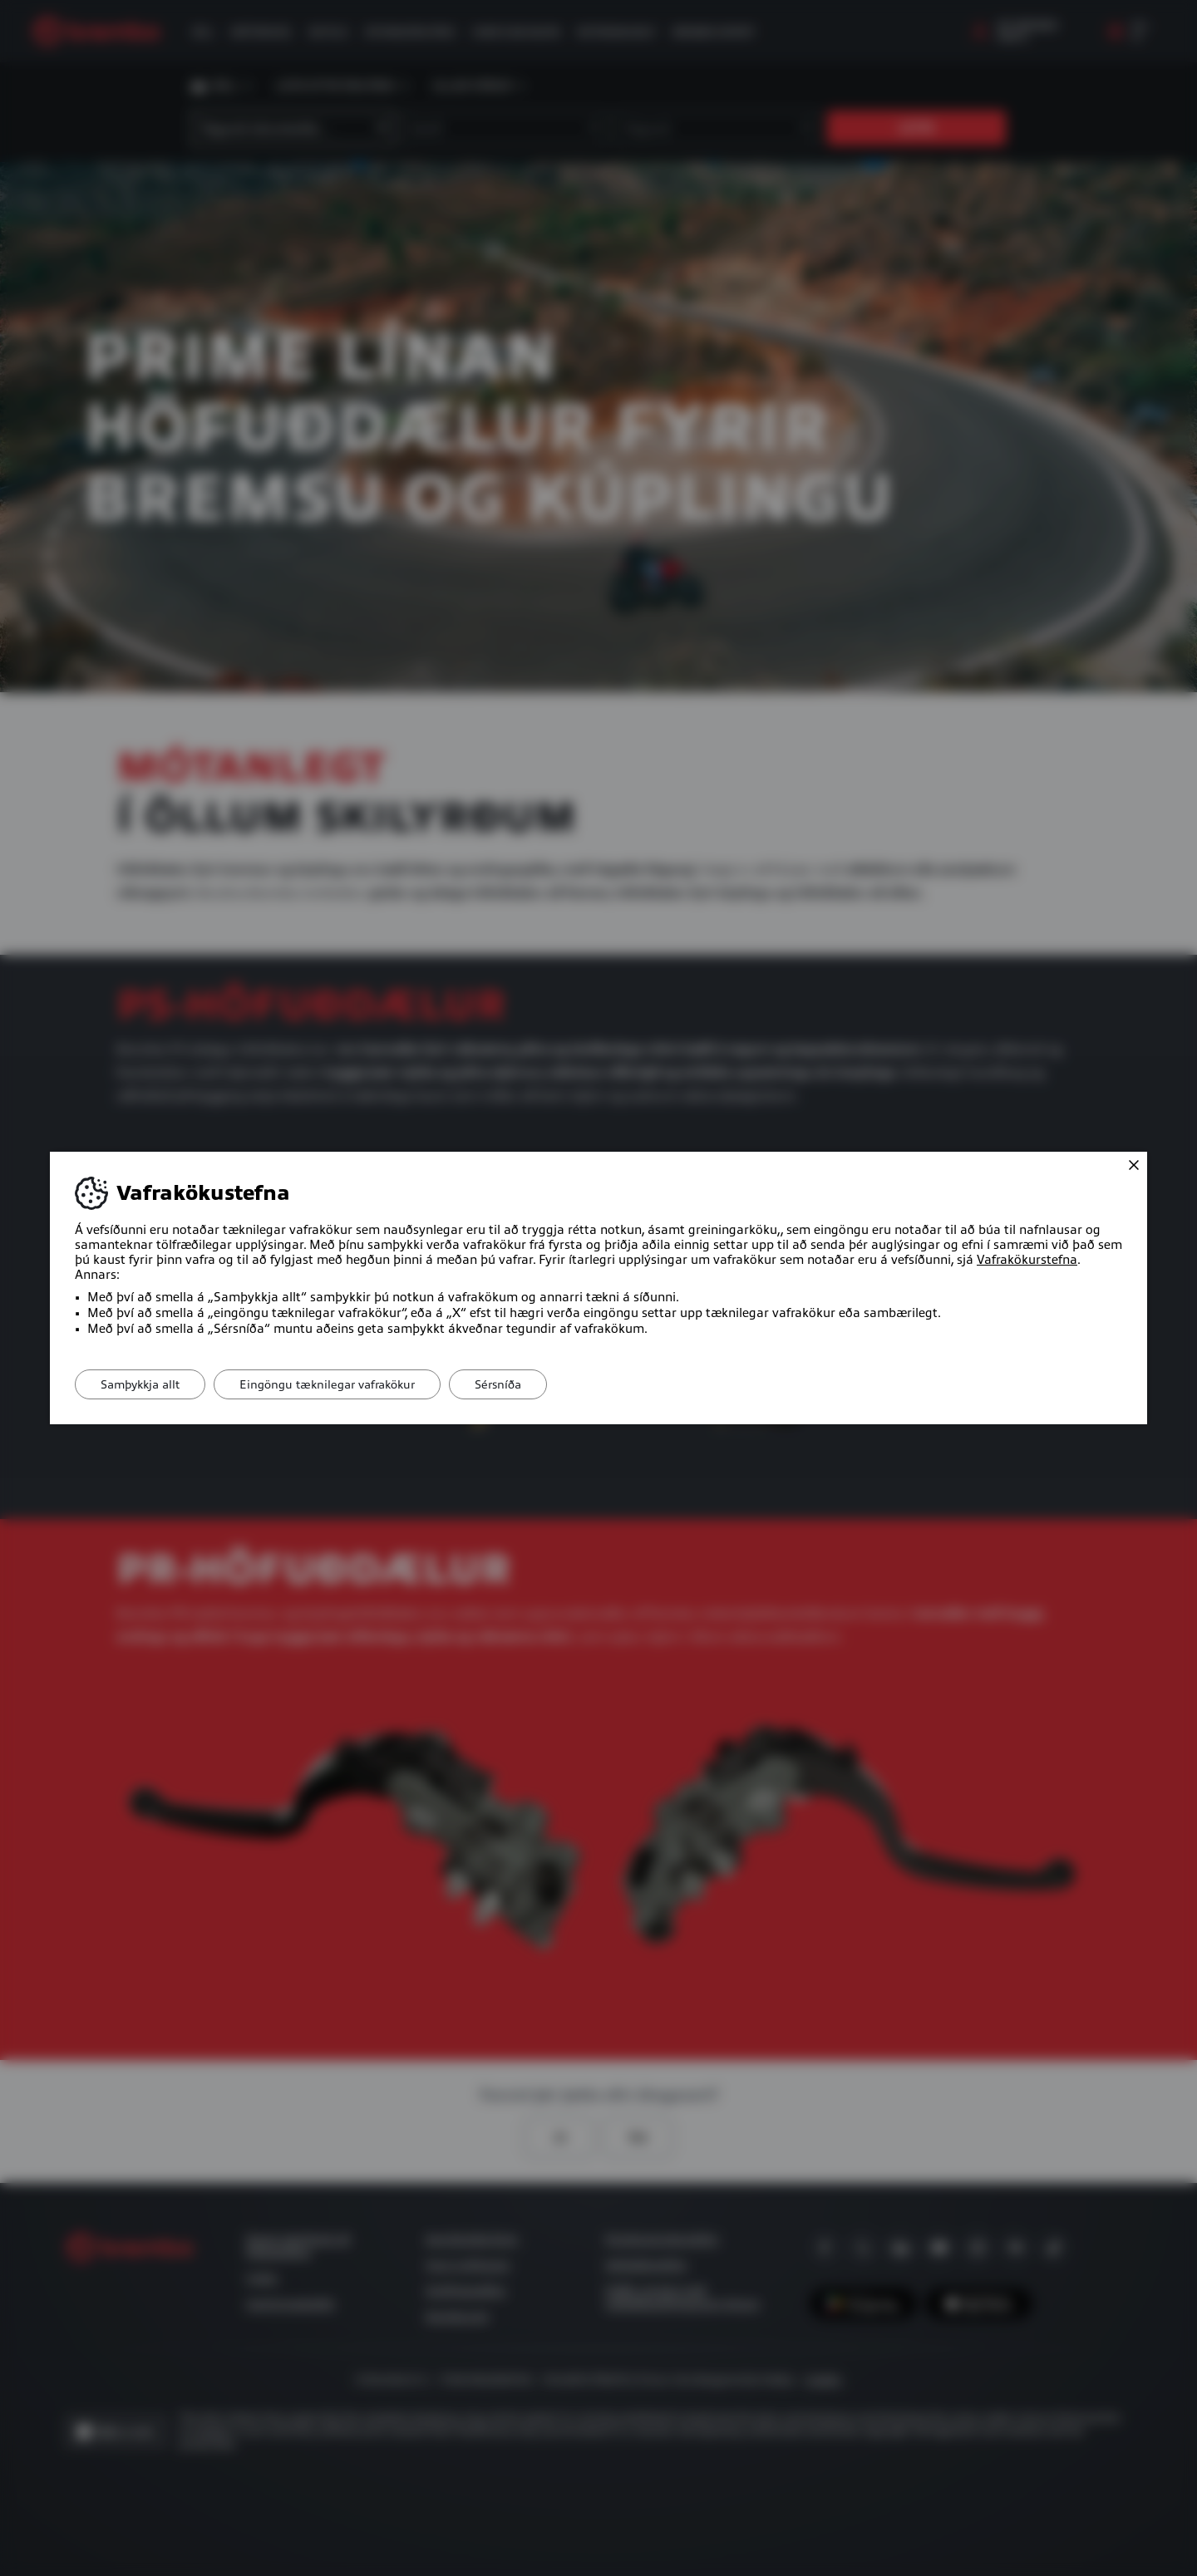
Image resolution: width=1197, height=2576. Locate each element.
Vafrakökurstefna (1027, 1259)
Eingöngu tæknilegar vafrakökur (327, 1384)
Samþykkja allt (140, 1384)
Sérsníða (498, 1384)
